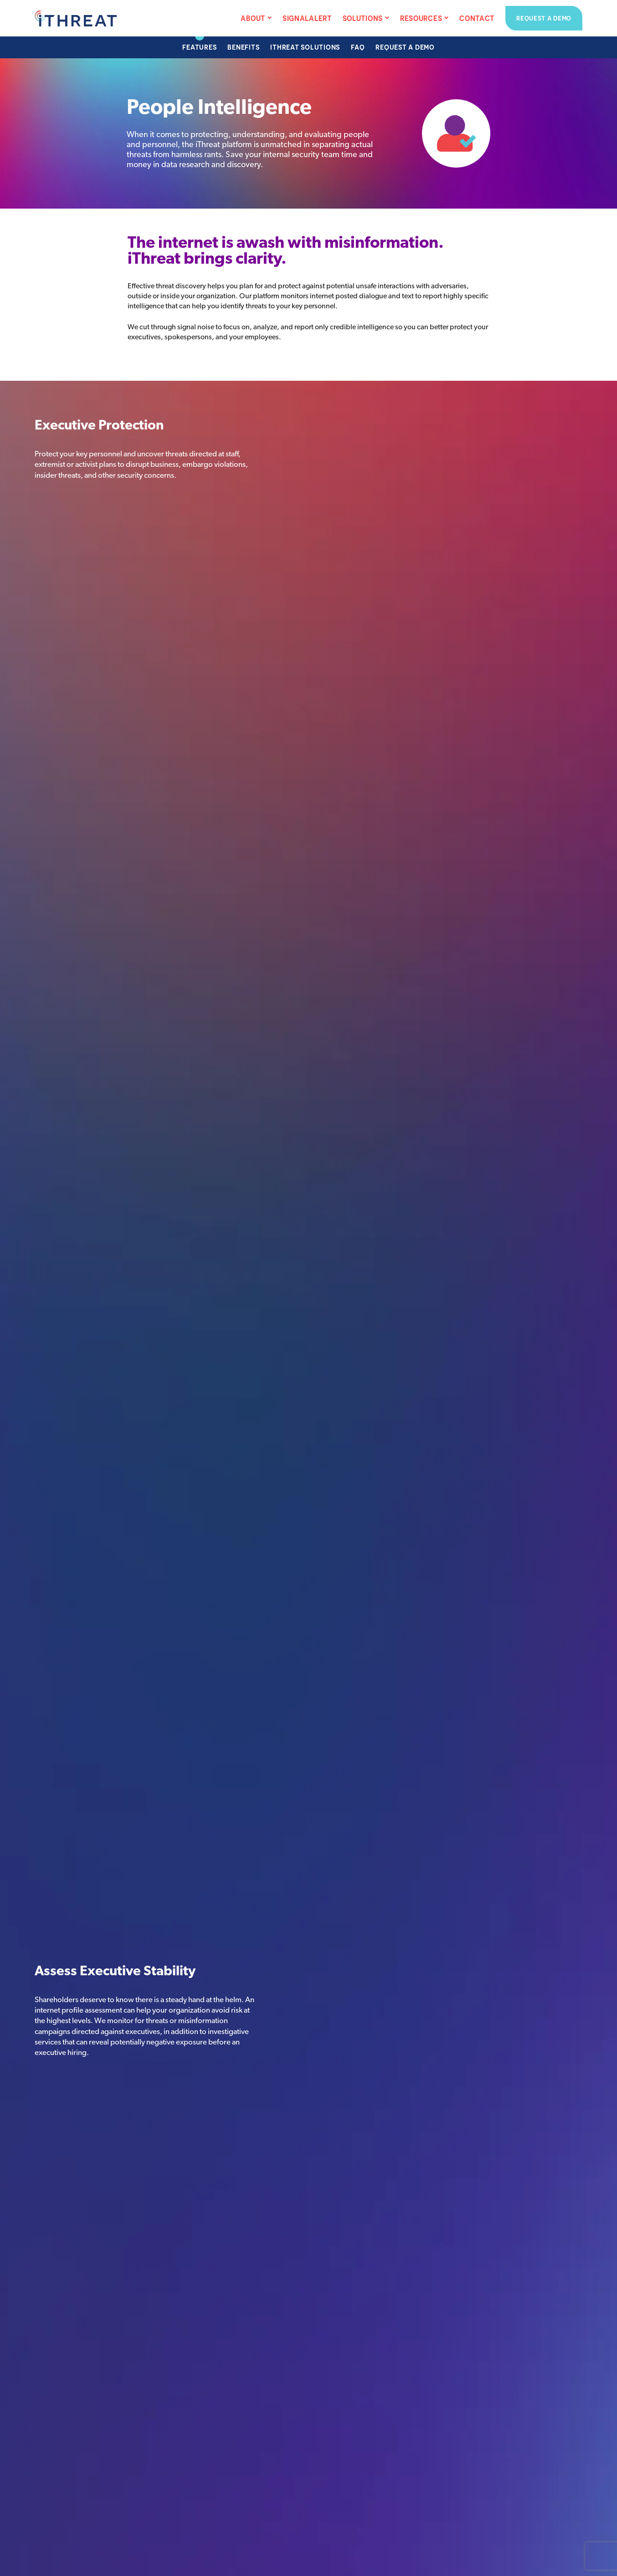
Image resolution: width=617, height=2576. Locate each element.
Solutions (363, 18)
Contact (476, 18)
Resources (421, 18)
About (253, 18)
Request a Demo (543, 18)
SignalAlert (307, 18)
